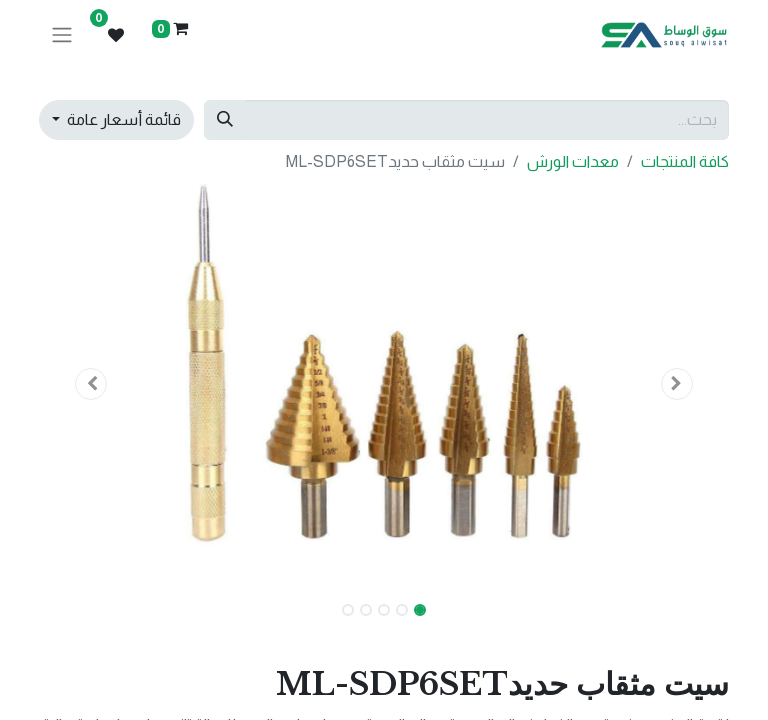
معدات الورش (573, 161)
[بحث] (225, 120)
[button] (678, 384)
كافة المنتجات (685, 161)
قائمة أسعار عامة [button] (122, 119)
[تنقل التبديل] (62, 35)
